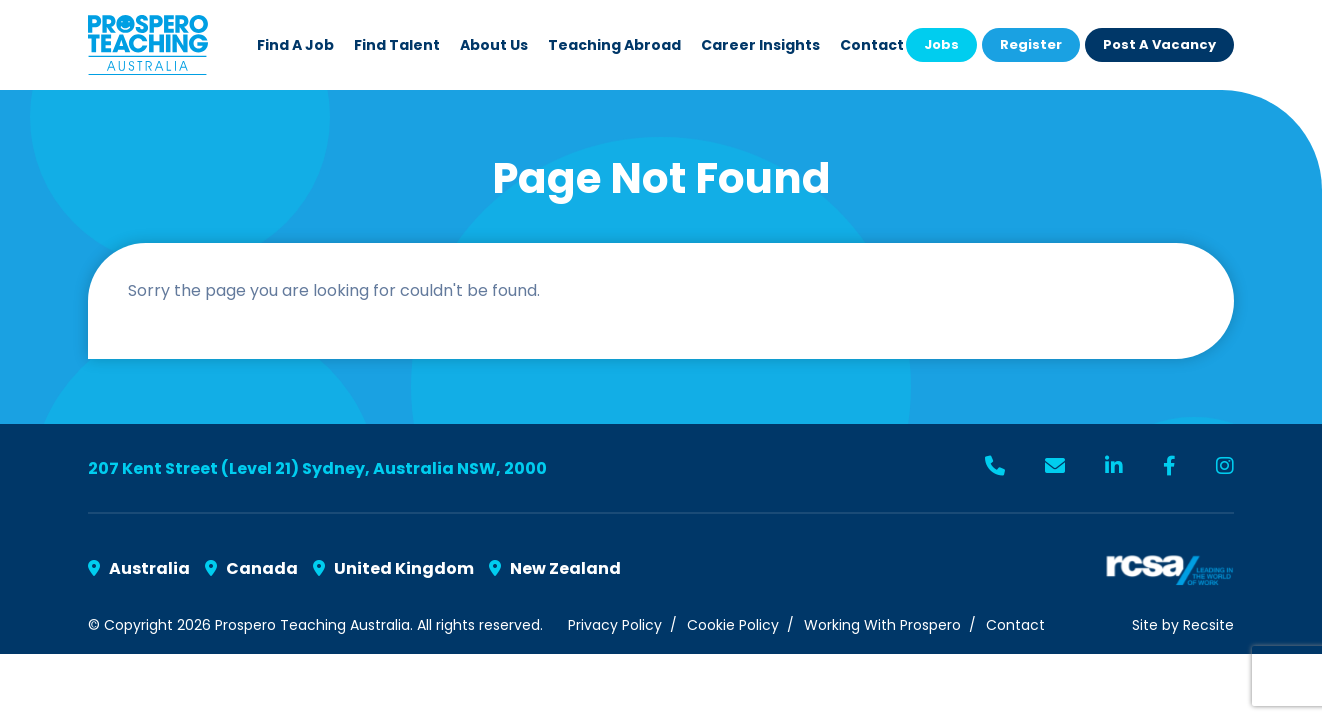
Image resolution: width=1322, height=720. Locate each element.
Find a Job (295, 45)
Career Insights (760, 45)
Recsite (1208, 625)
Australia (139, 568)
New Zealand (555, 568)
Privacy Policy (615, 625)
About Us (494, 45)
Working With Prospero (882, 625)
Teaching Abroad (614, 45)
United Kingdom (393, 568)
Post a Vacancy (1159, 44)
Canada (251, 568)
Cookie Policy (733, 625)
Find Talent (397, 45)
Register (1031, 44)
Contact (872, 45)
